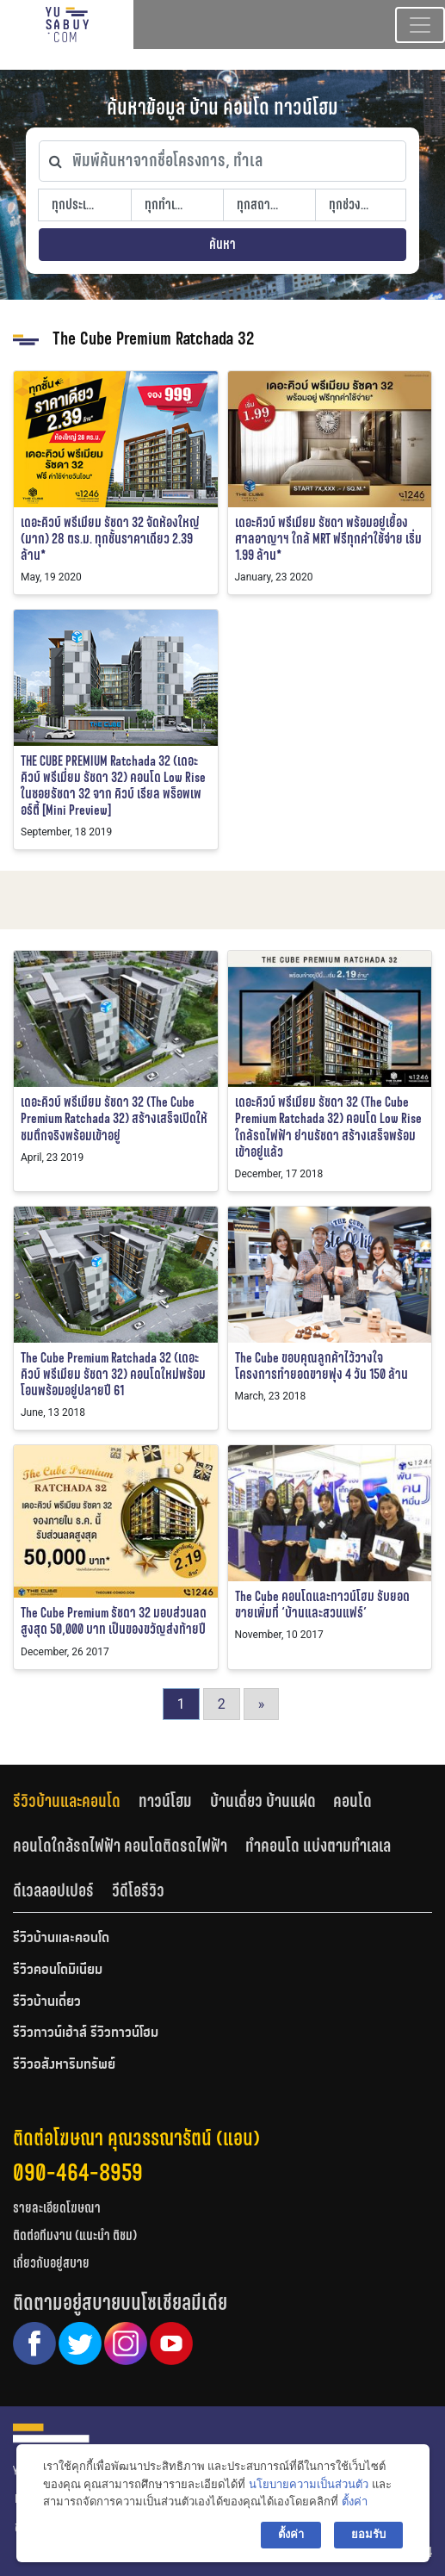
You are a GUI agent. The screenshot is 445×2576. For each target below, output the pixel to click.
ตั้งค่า (355, 2501)
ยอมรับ (368, 2534)
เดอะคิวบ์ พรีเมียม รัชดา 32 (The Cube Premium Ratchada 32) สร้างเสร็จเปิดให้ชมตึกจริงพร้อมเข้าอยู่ (114, 1118)
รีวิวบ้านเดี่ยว (47, 2002)
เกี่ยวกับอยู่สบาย (51, 2263)
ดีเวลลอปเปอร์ (53, 1890)
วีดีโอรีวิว (138, 1890)
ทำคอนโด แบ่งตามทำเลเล (318, 1846)
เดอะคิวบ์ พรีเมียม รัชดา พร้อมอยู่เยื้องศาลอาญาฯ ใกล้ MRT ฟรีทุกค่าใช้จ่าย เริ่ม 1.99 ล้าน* (328, 538)
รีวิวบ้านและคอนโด (67, 1801)
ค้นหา (222, 244)
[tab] (76, 1801)
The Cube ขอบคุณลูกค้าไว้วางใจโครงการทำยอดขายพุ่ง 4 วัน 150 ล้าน (321, 1366)
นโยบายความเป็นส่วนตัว (308, 2484)
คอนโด (352, 1801)
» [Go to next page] (261, 1704)
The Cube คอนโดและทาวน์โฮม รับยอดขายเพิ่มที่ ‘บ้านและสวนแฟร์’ (322, 1604)
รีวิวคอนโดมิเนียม (57, 1970)
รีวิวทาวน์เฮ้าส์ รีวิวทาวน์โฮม (85, 2033)
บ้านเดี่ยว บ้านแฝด (263, 1801)
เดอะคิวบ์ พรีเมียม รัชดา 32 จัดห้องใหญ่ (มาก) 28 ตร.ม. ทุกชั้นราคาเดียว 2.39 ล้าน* (110, 538)
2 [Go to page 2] (222, 1704)
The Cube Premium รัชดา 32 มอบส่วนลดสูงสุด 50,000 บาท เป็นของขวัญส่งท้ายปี (114, 1621)
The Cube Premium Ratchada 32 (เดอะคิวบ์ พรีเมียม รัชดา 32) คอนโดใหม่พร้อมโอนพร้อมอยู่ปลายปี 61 (113, 1374)
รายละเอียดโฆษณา (57, 2208)
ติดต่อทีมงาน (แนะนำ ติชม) (75, 2235)
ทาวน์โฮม (165, 1801)
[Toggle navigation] (420, 25)
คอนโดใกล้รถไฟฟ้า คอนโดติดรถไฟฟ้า (120, 1846)
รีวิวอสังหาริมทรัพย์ (64, 2065)
